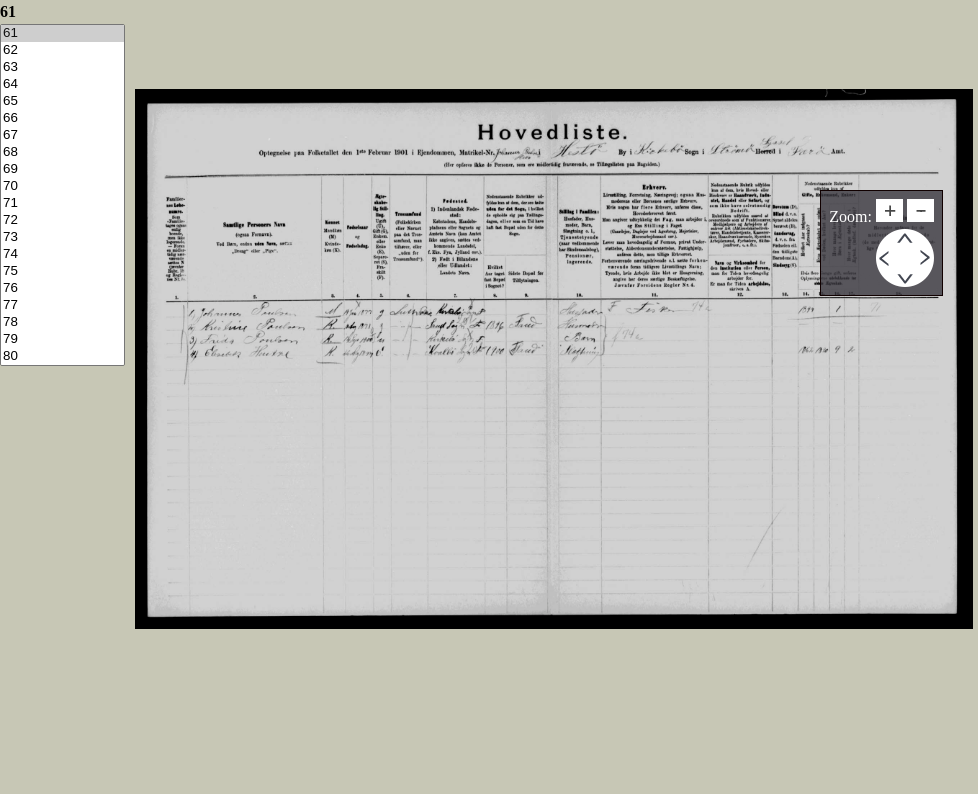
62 (62, 50)
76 (62, 288)
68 (62, 152)
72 (62, 220)
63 (62, 67)
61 (62, 33)
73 (62, 237)
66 (62, 118)
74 (62, 254)
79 (62, 339)
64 (62, 84)
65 (62, 101)
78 (62, 322)
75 (62, 271)
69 (62, 169)
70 (62, 186)
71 (62, 203)
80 (62, 356)
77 (62, 305)
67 (62, 135)
